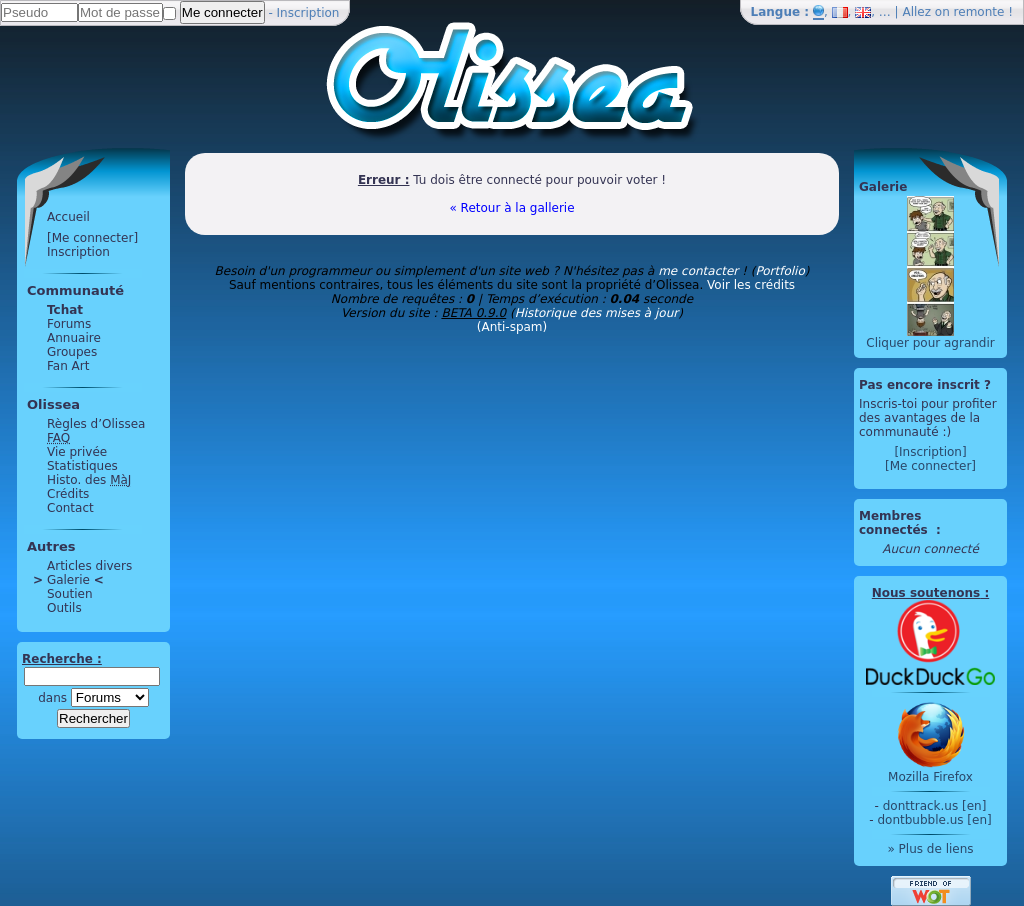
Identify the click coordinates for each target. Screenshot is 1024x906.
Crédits (68, 494)
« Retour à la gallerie (511, 208)
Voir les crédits (751, 285)
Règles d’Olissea (96, 424)
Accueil (68, 217)
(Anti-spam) (512, 327)
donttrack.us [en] (935, 806)
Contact (70, 508)
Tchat (65, 310)
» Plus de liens (930, 849)
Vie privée (77, 452)
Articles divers (89, 566)
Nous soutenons (926, 593)
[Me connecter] (92, 238)
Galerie (68, 580)
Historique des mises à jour (597, 313)
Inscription (308, 13)
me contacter (698, 271)
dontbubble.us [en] (934, 820)
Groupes (72, 352)
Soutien (70, 594)
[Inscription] (930, 452)
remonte (979, 12)
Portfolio (779, 271)
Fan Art (68, 366)
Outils (64, 608)
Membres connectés (895, 523)
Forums (69, 324)
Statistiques (82, 466)
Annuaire (74, 338)
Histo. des (89, 480)
